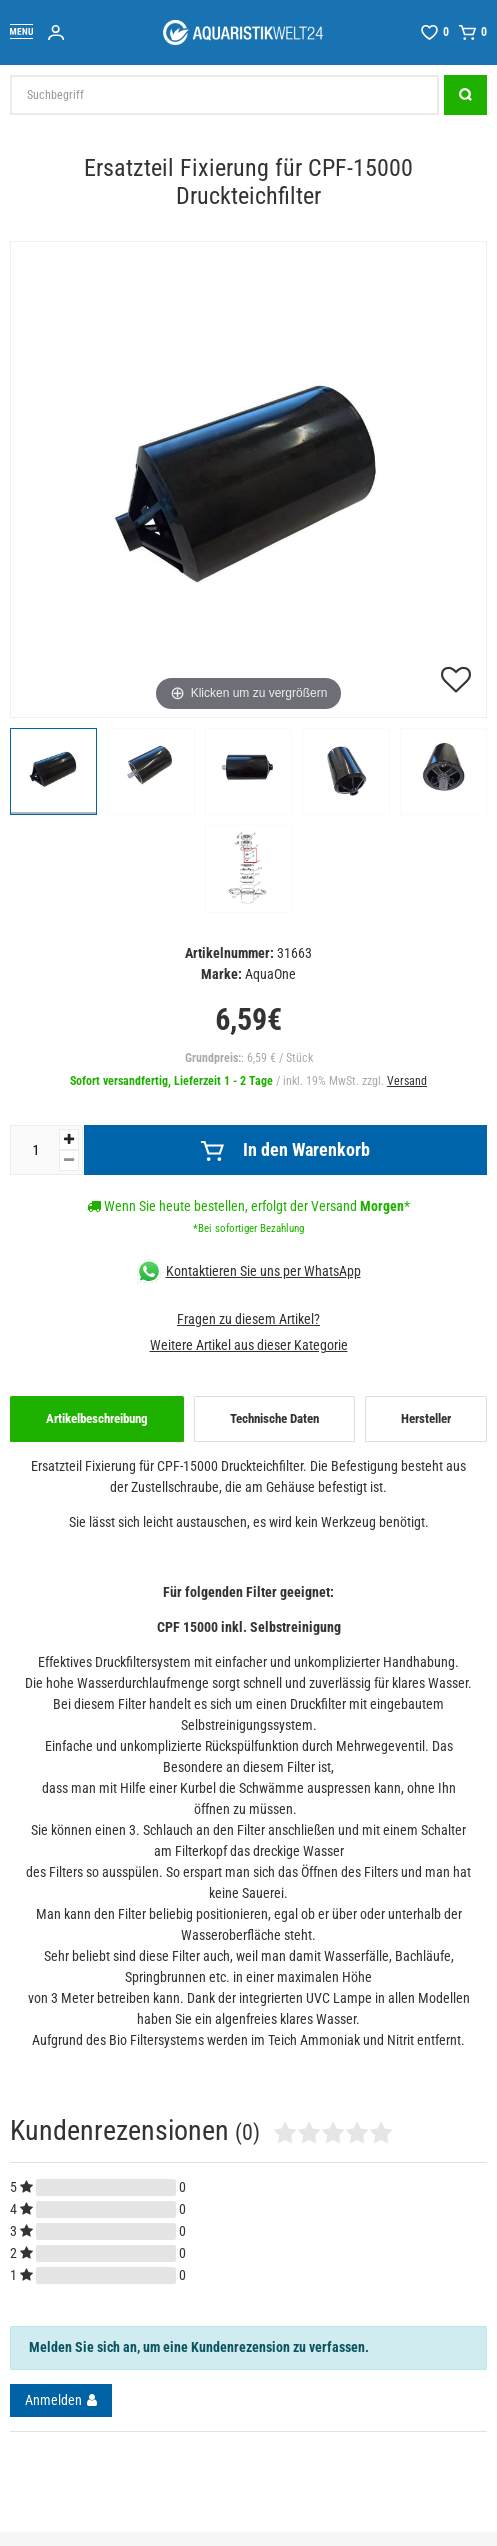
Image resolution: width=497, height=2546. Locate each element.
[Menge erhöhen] (69, 1139)
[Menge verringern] (69, 1160)
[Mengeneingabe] (35, 1150)
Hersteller (426, 1418)
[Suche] (465, 95)
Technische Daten (274, 1418)
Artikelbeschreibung (97, 1418)
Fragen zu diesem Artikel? (248, 1319)
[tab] (97, 1419)
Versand (407, 1081)
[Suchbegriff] (224, 95)
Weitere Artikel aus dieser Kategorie (249, 1345)
